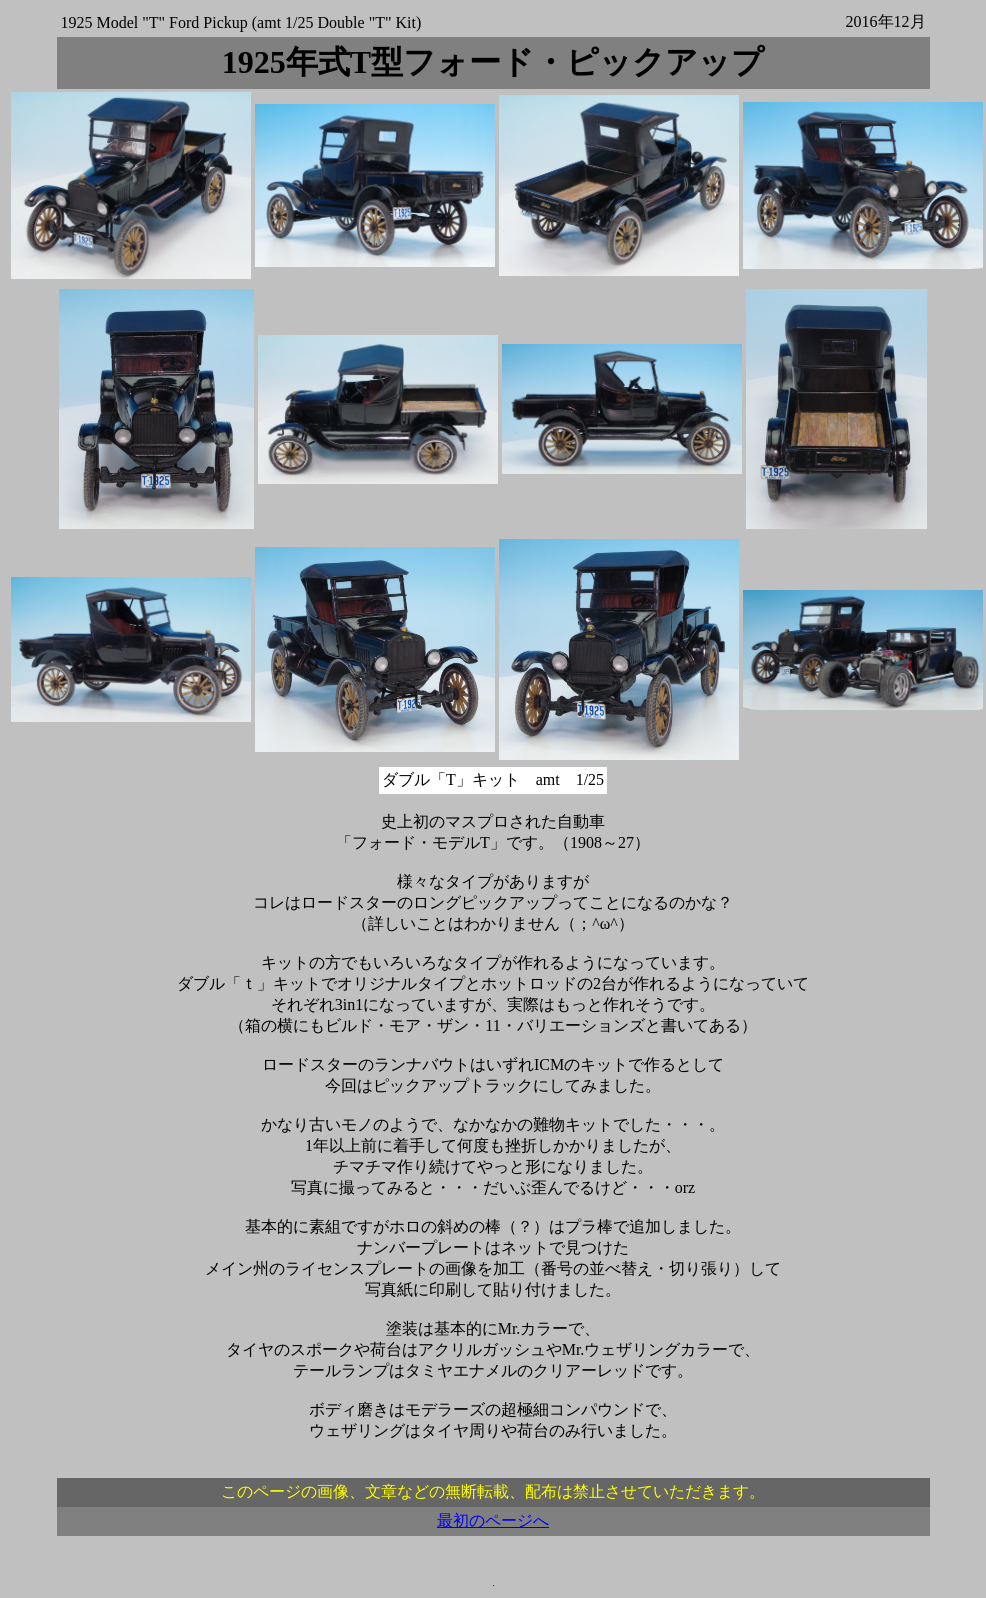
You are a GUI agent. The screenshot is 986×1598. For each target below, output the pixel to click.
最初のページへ (493, 1520)
